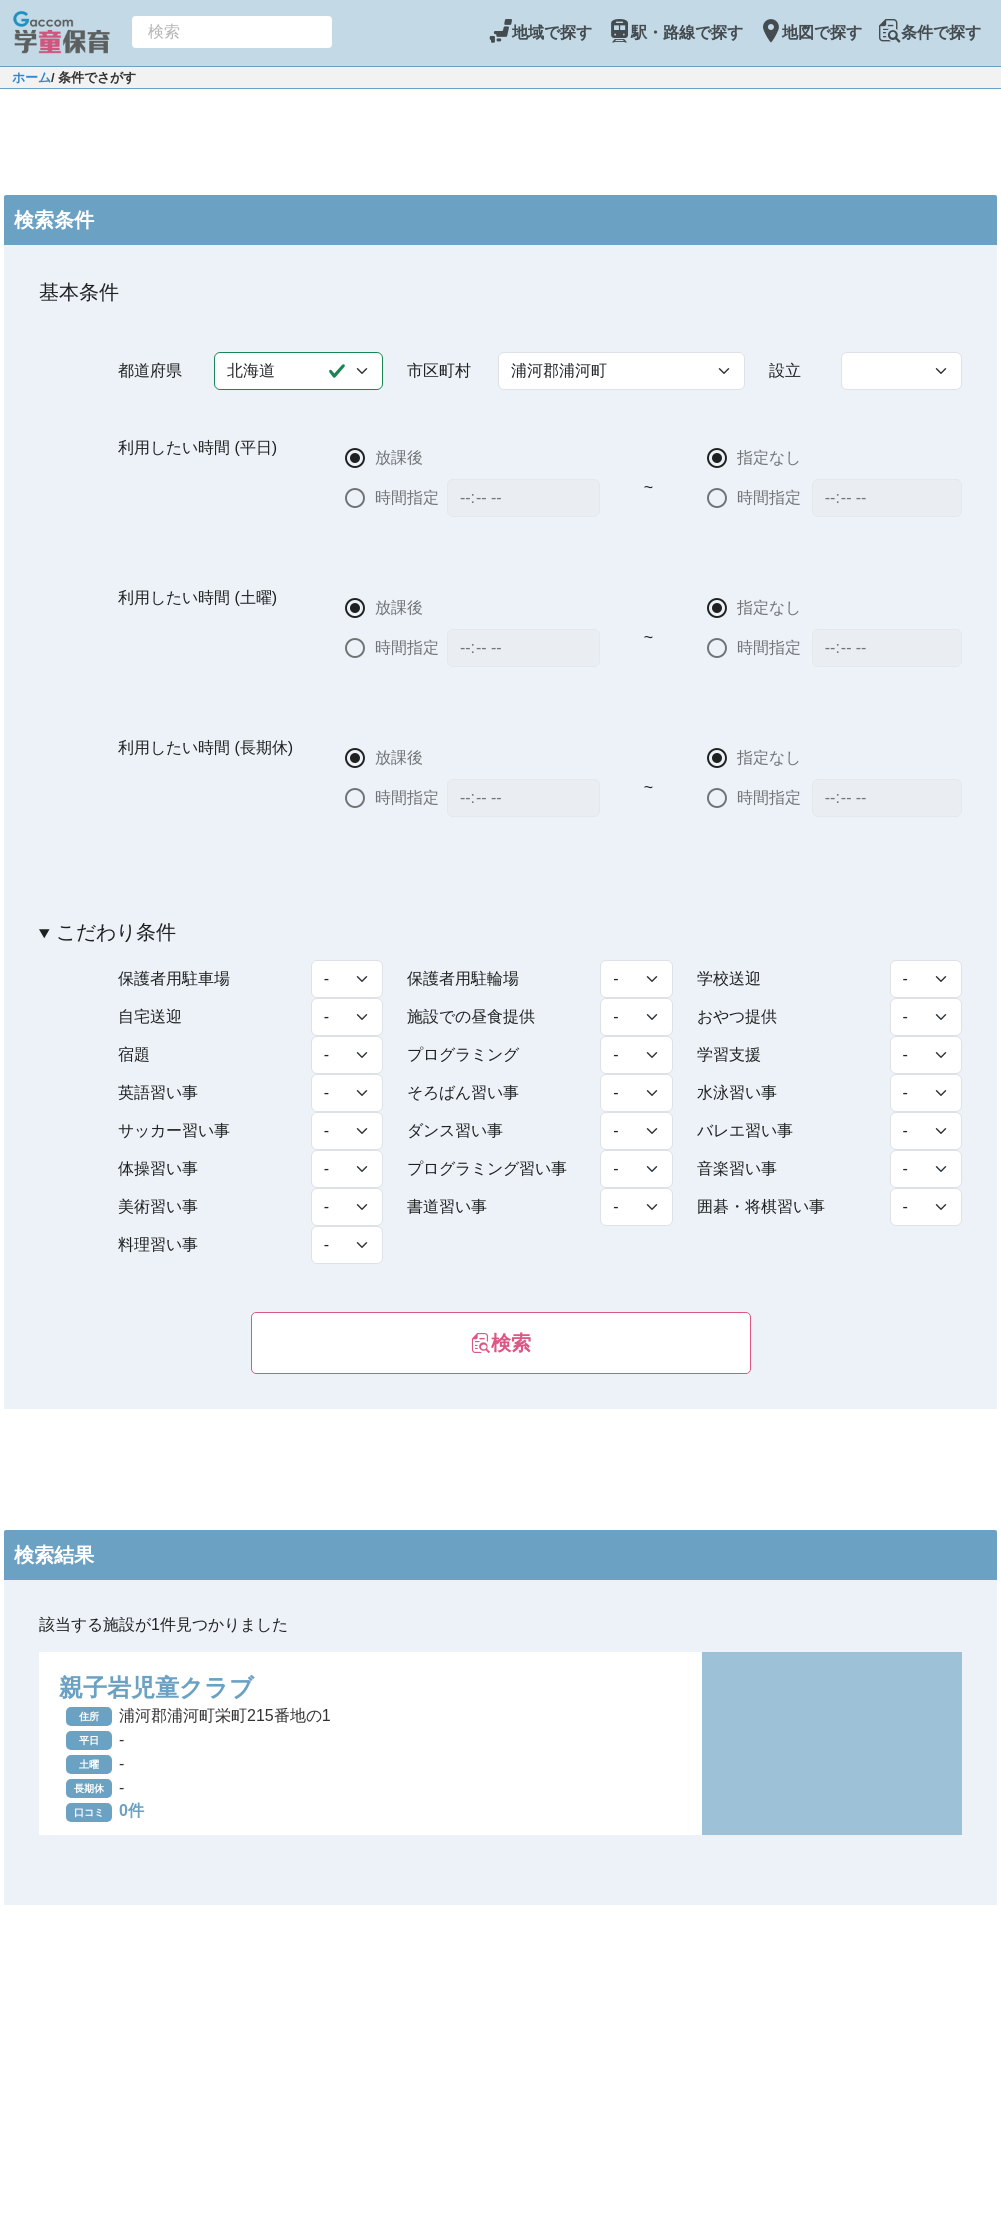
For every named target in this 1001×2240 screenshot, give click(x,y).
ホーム (31, 77)
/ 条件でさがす (93, 77)
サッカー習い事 (174, 1130)
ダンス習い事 (455, 1130)
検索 (501, 1343)
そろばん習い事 (463, 1092)
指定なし (769, 457)
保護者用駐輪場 (463, 978)
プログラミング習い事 (487, 1168)
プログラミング (463, 1054)
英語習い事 (158, 1092)
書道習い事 (447, 1206)
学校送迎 (729, 978)
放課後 (399, 457)
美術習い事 (158, 1206)
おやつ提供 (737, 1016)
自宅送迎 (150, 1016)
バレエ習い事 (745, 1130)
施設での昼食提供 (471, 1016)
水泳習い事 (737, 1092)
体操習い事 (158, 1168)
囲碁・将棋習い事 (761, 1206)
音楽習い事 (737, 1168)
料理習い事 (158, 1244)
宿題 (134, 1054)
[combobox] (232, 32)
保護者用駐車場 (174, 978)
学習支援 (729, 1054)
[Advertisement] (501, 139)
